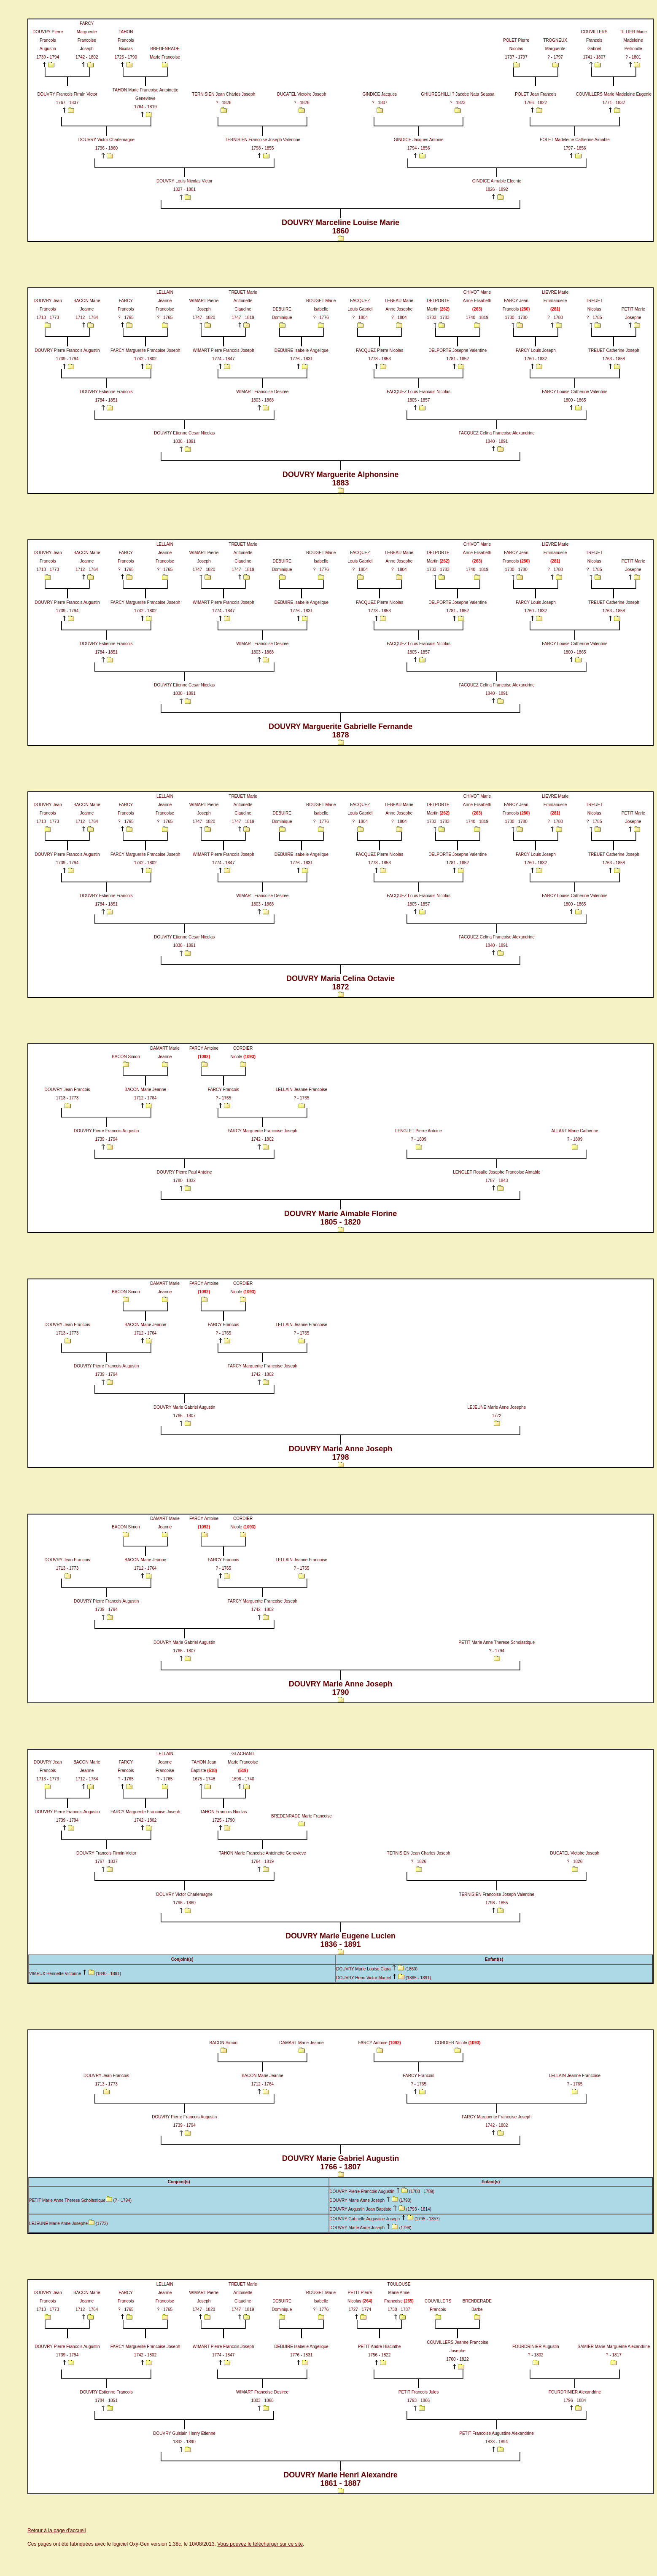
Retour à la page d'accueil (56, 2530)
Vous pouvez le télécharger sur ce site (260, 2544)
